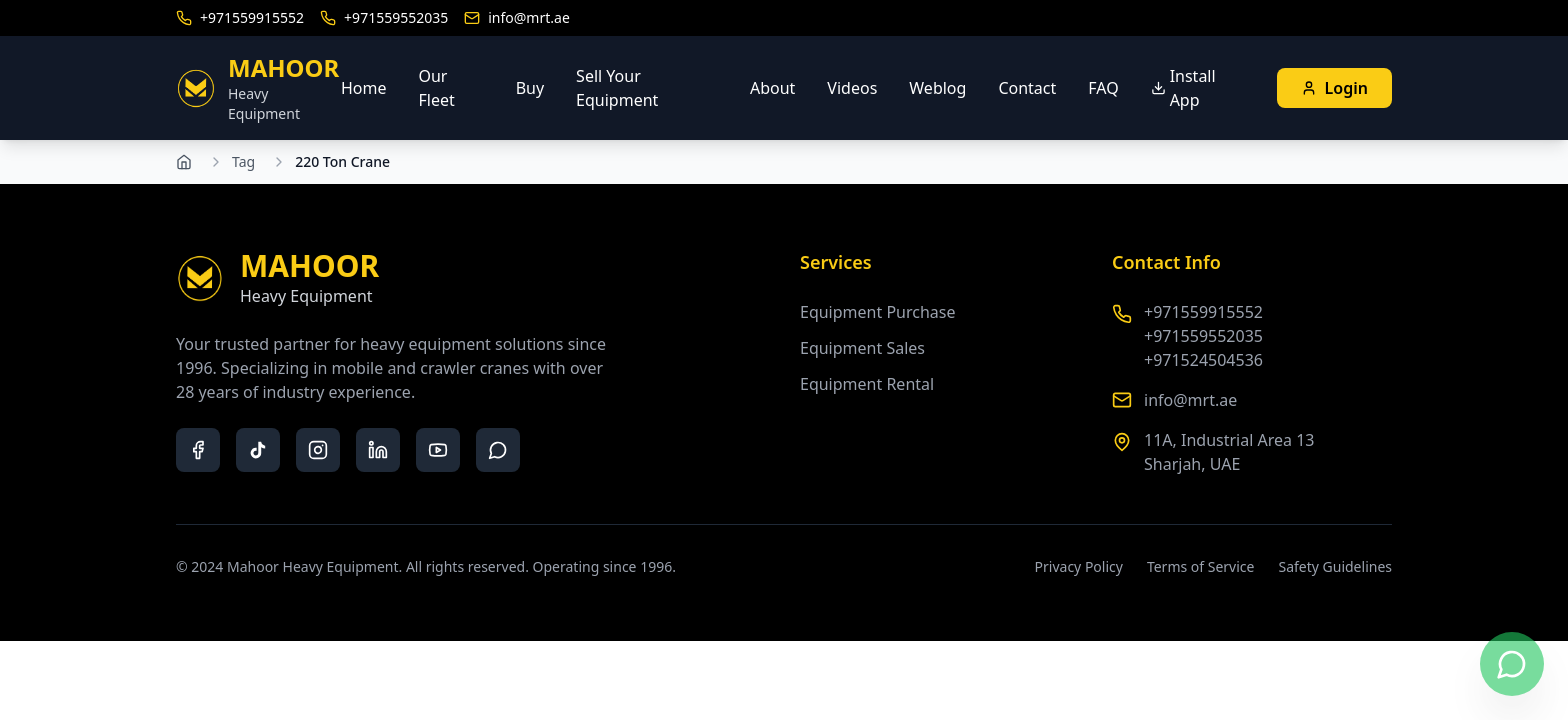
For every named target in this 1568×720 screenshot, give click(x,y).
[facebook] (198, 450)
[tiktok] (258, 450)
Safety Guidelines (1335, 566)
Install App (1183, 88)
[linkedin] (378, 450)
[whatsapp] (498, 450)
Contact (1027, 88)
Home (364, 88)
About (772, 88)
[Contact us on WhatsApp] (1512, 664)
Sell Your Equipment (617, 88)
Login (1334, 88)
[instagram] (318, 450)
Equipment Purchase (878, 312)
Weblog (937, 88)
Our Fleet (436, 88)
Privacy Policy (1079, 566)
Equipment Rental (867, 384)
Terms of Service (1201, 566)
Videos (852, 88)
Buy (530, 88)
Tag (243, 161)
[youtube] (438, 450)
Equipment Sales (862, 348)
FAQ (1103, 88)
